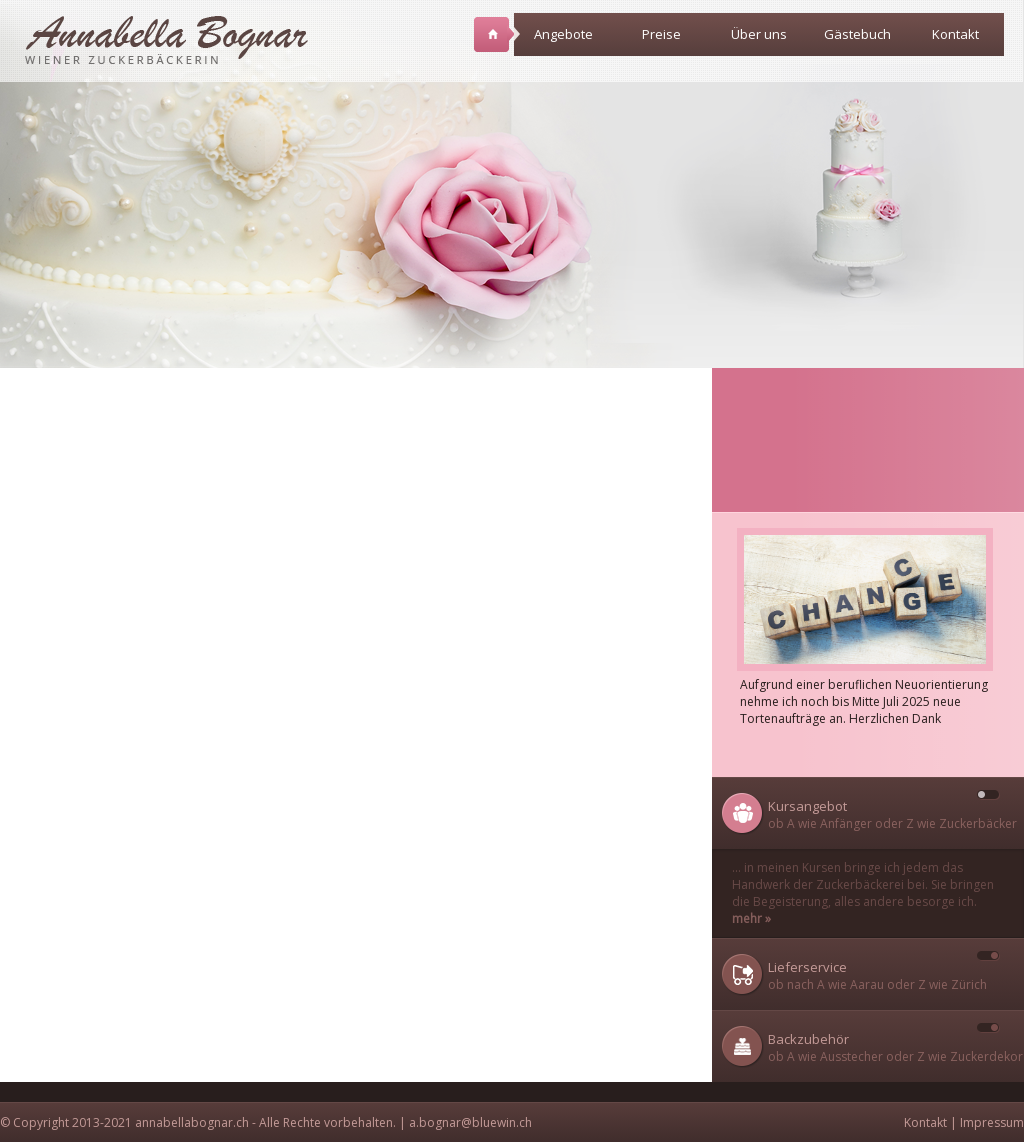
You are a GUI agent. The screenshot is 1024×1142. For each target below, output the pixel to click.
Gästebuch (857, 34)
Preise (671, 40)
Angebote (563, 40)
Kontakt (955, 34)
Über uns (764, 40)
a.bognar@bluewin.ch (470, 1122)
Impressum (992, 1122)
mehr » (751, 918)
